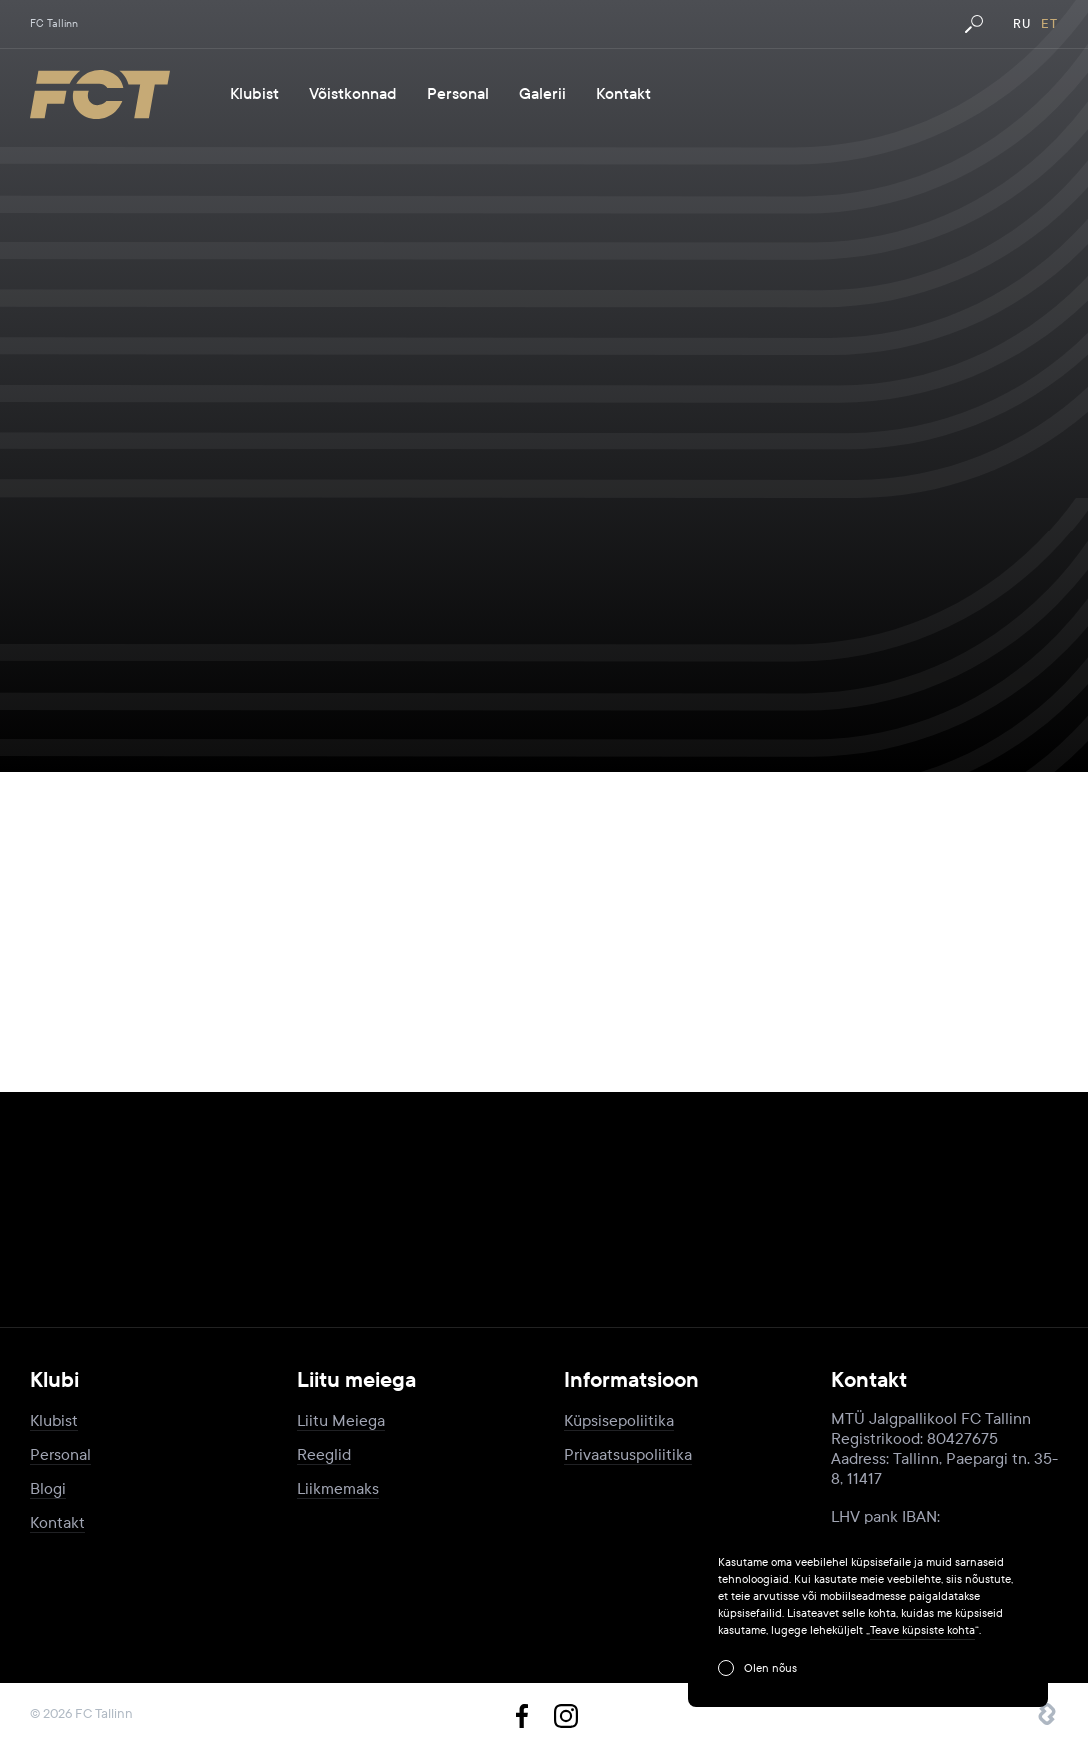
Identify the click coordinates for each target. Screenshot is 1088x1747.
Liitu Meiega (341, 1420)
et (1049, 24)
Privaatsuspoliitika (628, 1454)
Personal (458, 94)
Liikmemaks (338, 1488)
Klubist (254, 94)
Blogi (48, 1488)
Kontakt (623, 94)
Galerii (542, 94)
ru (1022, 24)
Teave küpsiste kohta (922, 1630)
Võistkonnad (353, 94)
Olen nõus (770, 1668)
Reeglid (324, 1454)
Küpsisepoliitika (619, 1420)
